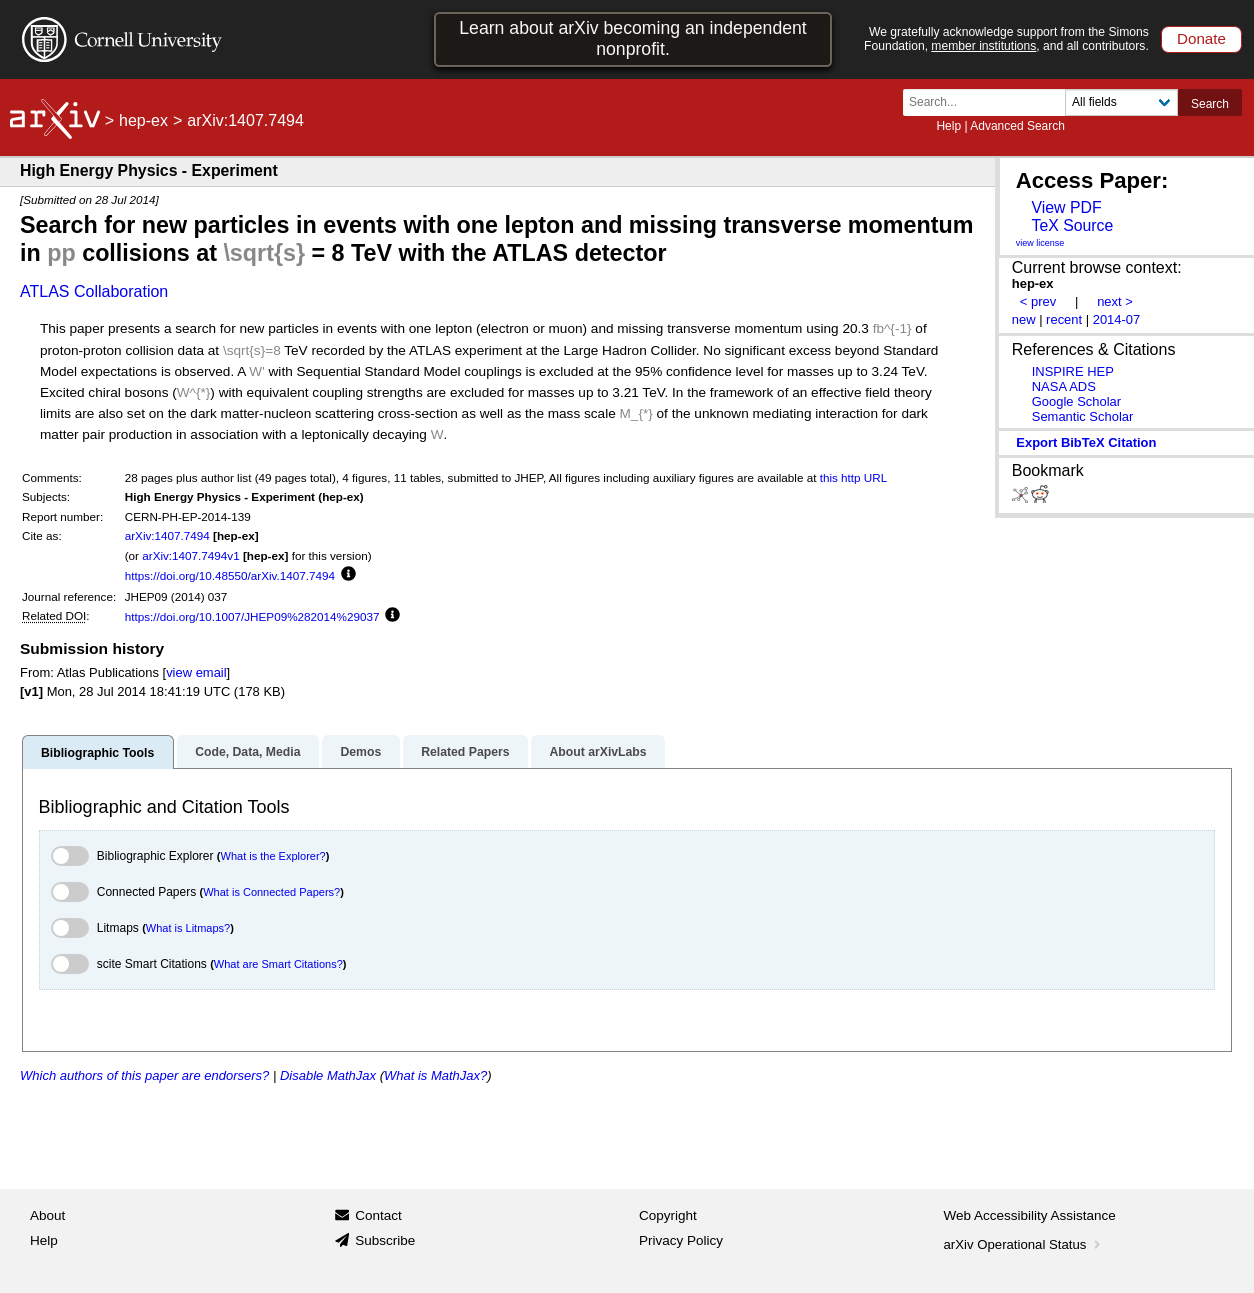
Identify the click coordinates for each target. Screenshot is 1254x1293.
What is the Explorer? (273, 856)
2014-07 (1117, 319)
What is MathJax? (435, 1075)
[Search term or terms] (990, 102)
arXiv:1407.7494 (167, 535)
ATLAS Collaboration (94, 291)
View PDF (1066, 207)
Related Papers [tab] (465, 752)
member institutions (983, 46)
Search (1210, 104)
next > (1115, 301)
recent (1064, 319)
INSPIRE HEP (1073, 371)
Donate (1201, 38)
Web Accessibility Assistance (1030, 1215)
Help (948, 126)
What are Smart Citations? (278, 964)
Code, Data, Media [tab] (247, 752)
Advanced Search (1017, 126)
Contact (378, 1215)
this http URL (854, 477)
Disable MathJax (328, 1075)
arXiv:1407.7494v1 (190, 555)
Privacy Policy (681, 1240)
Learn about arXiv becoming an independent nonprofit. (633, 38)
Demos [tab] (360, 752)
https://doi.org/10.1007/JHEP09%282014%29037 (252, 616)
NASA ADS (1064, 386)
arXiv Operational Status (1024, 1244)
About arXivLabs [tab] (597, 752)
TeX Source (1072, 225)
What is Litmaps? (188, 928)
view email (196, 672)
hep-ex (143, 120)
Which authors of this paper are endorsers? (144, 1075)
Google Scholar (1076, 401)
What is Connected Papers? (271, 892)
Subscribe (385, 1240)
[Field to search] (1121, 102)
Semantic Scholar (1083, 416)
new (1024, 319)
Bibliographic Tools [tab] (97, 753)
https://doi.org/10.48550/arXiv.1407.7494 (230, 575)
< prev (1038, 301)
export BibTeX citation (1086, 442)
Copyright (668, 1215)
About (47, 1215)
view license (1040, 243)
